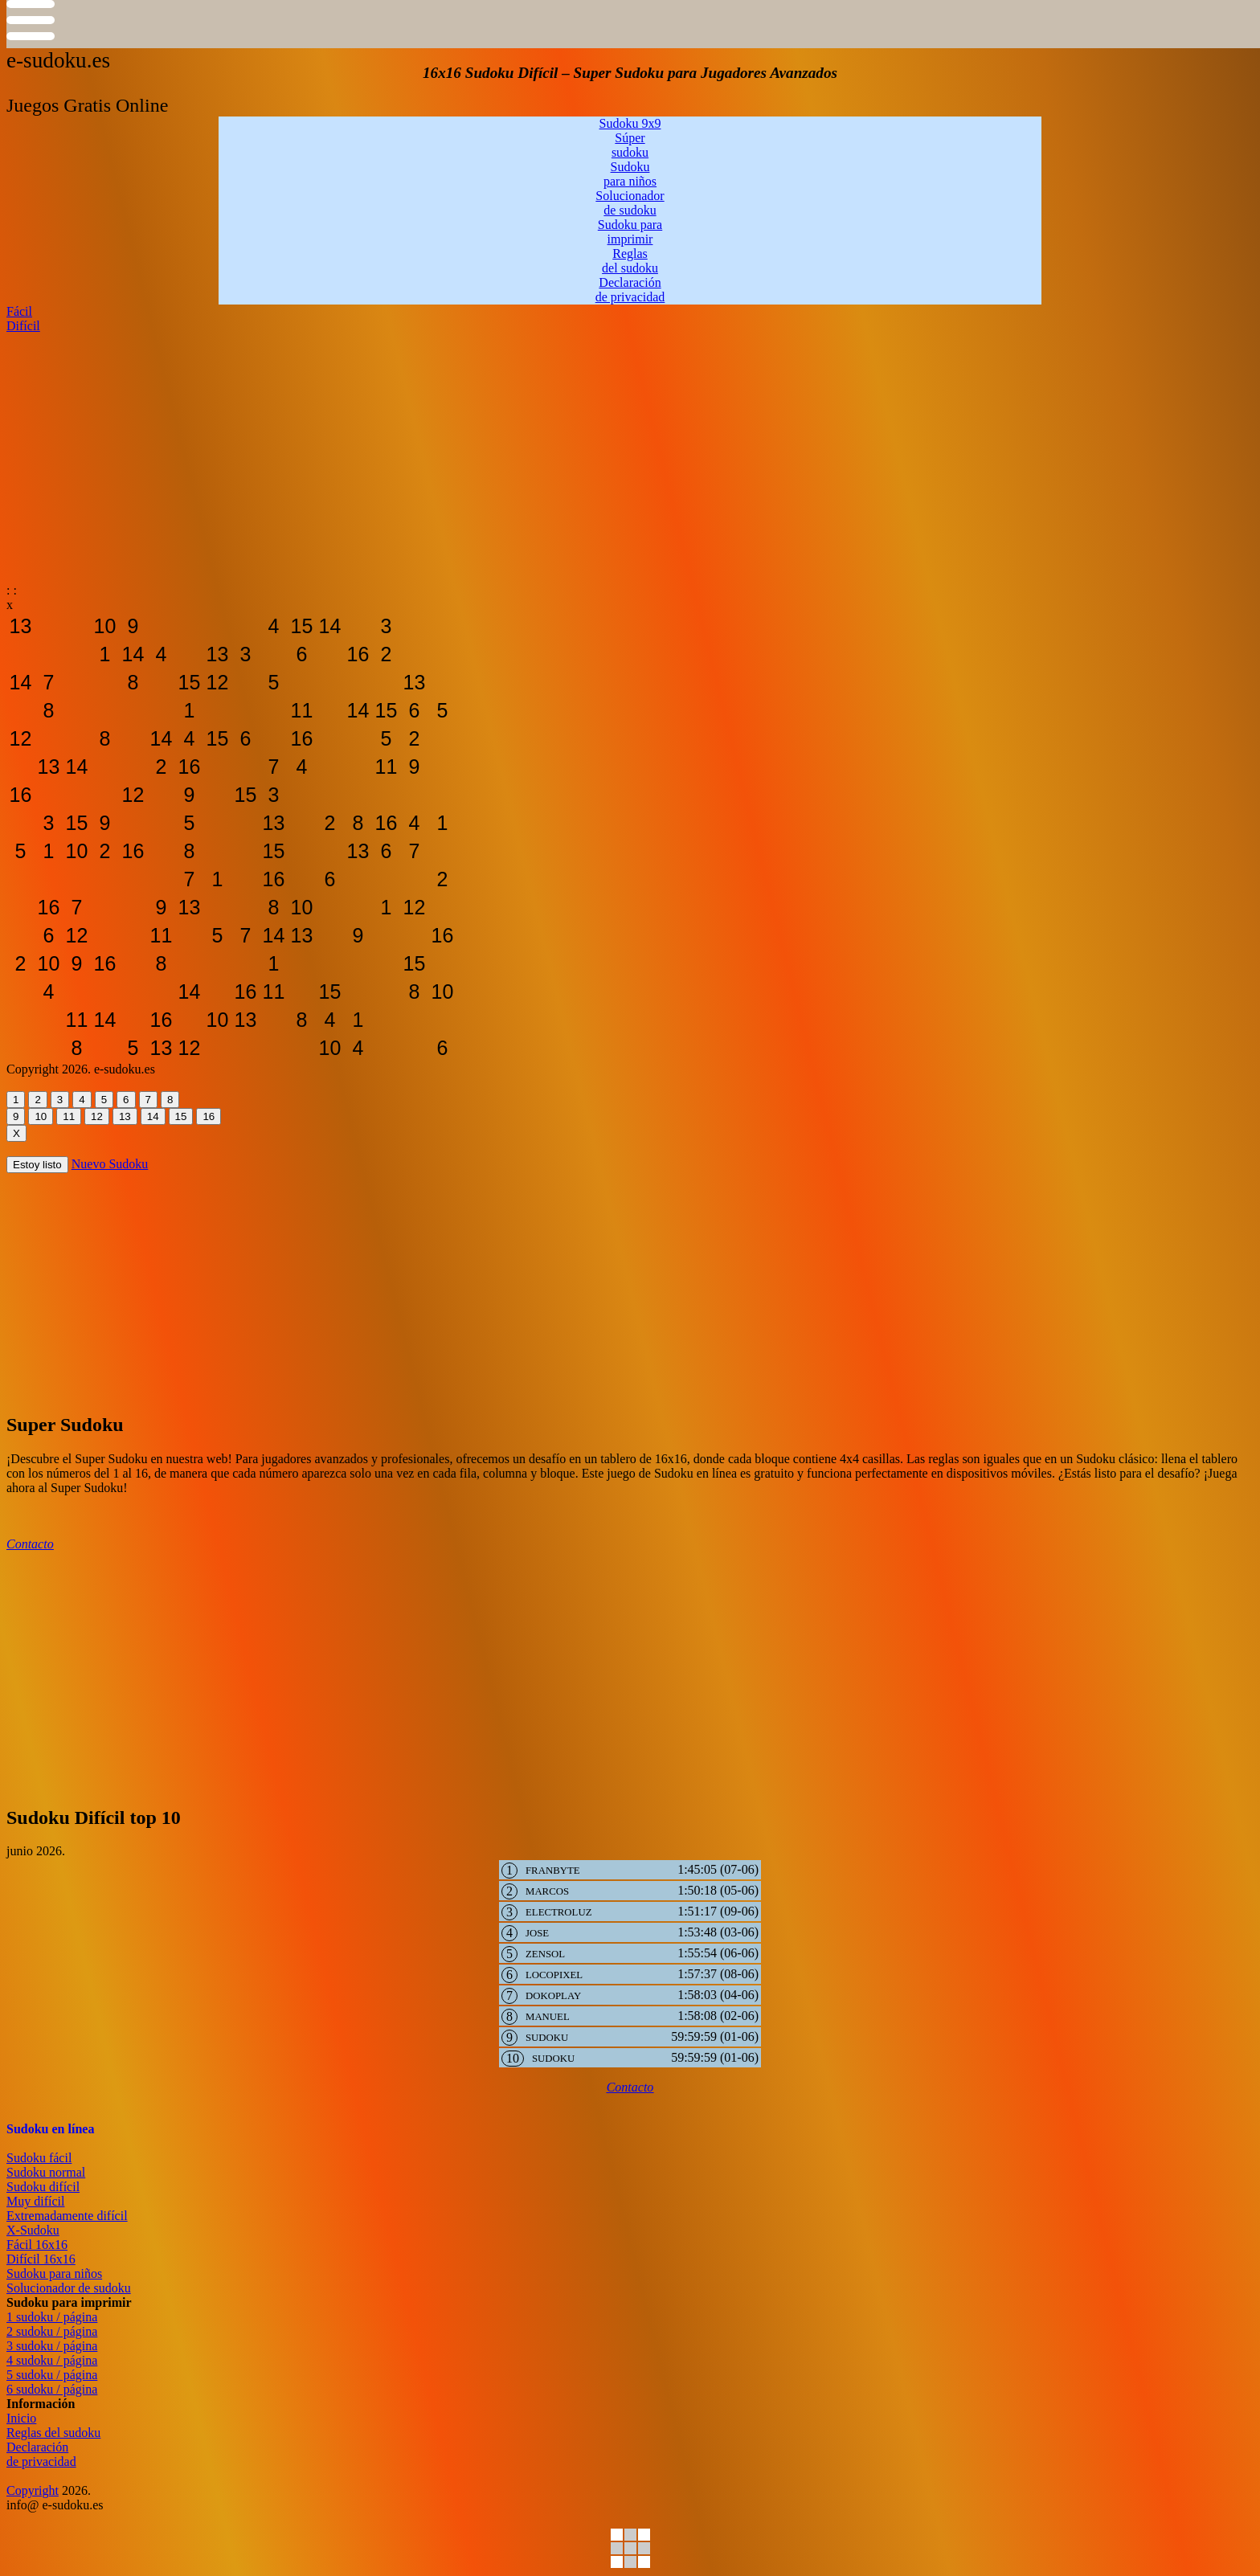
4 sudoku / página (51, 2360)
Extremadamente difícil (67, 2215)
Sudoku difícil (43, 2187)
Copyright (32, 2490)
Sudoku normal (45, 2172)
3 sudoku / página (51, 2346)
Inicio (21, 2418)
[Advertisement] (488, 445)
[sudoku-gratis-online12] (20, 626)
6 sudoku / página (51, 2389)
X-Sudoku (32, 2230)
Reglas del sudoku (53, 2432)
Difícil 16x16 (41, 2259)
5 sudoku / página (51, 2375)
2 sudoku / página (51, 2331)
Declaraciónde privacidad (41, 2454)
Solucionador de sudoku (68, 2288)
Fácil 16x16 (37, 2244)
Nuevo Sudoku (110, 1164)
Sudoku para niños (54, 2273)
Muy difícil (35, 2201)
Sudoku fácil (39, 2158)
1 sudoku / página (51, 2317)
